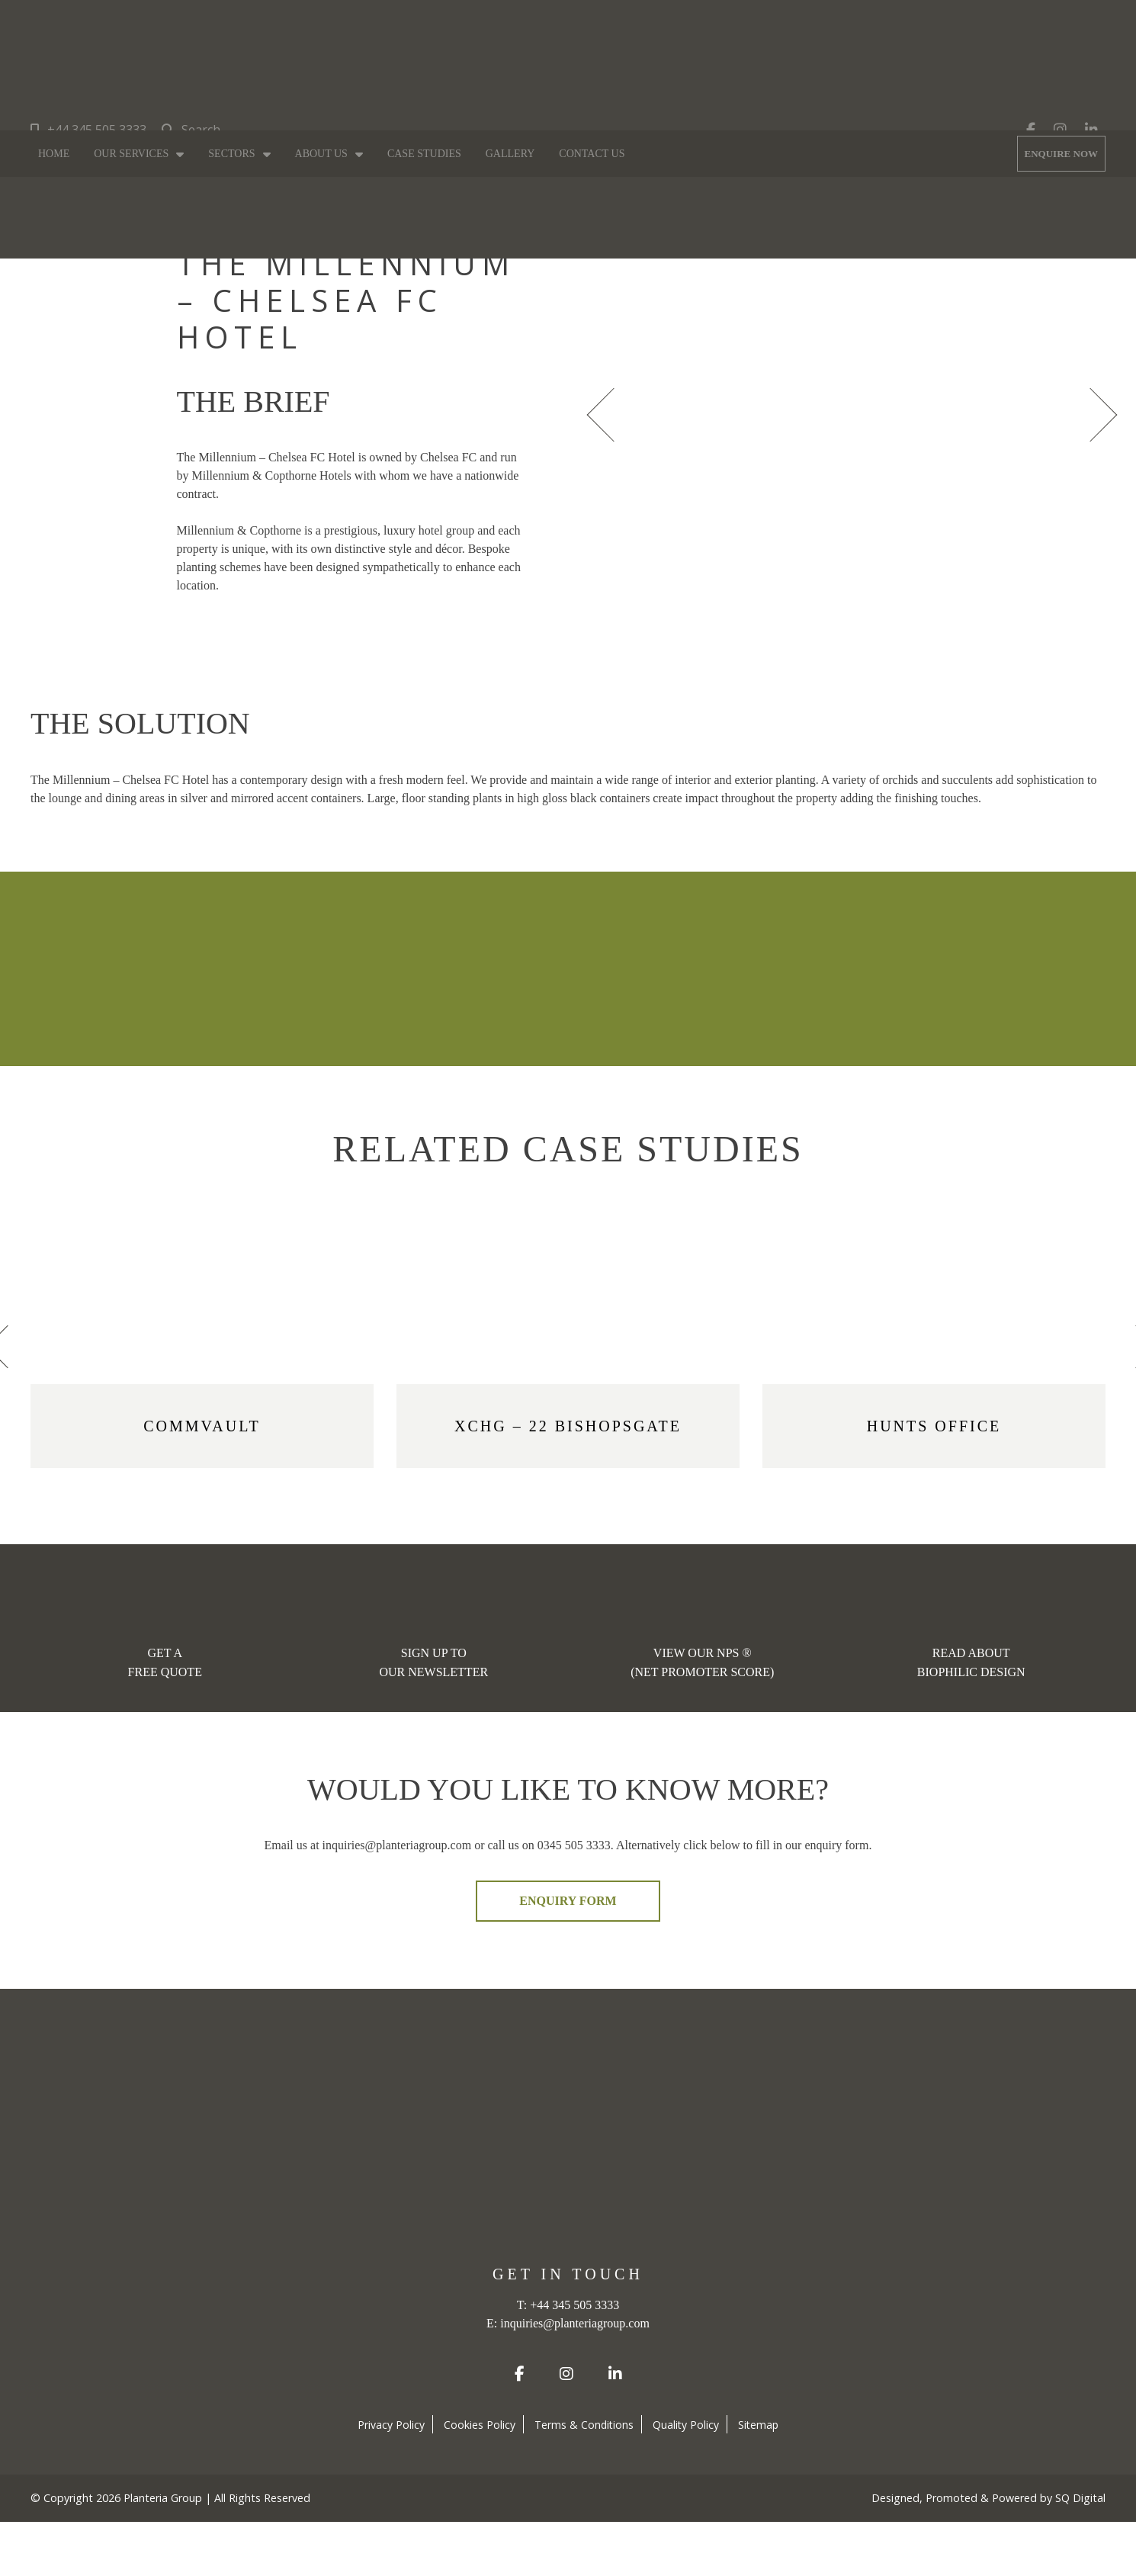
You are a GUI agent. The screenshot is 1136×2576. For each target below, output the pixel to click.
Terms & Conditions (584, 2424)
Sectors (231, 153)
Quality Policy (686, 2424)
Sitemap (758, 2424)
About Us (321, 153)
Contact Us (591, 153)
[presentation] (606, 412)
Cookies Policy (479, 2424)
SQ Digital (1080, 2498)
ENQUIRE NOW (1061, 153)
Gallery (510, 153)
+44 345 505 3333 (88, 129)
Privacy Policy (391, 2424)
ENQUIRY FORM (567, 1900)
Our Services (131, 153)
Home (53, 153)
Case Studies (424, 153)
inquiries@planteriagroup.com (575, 2323)
